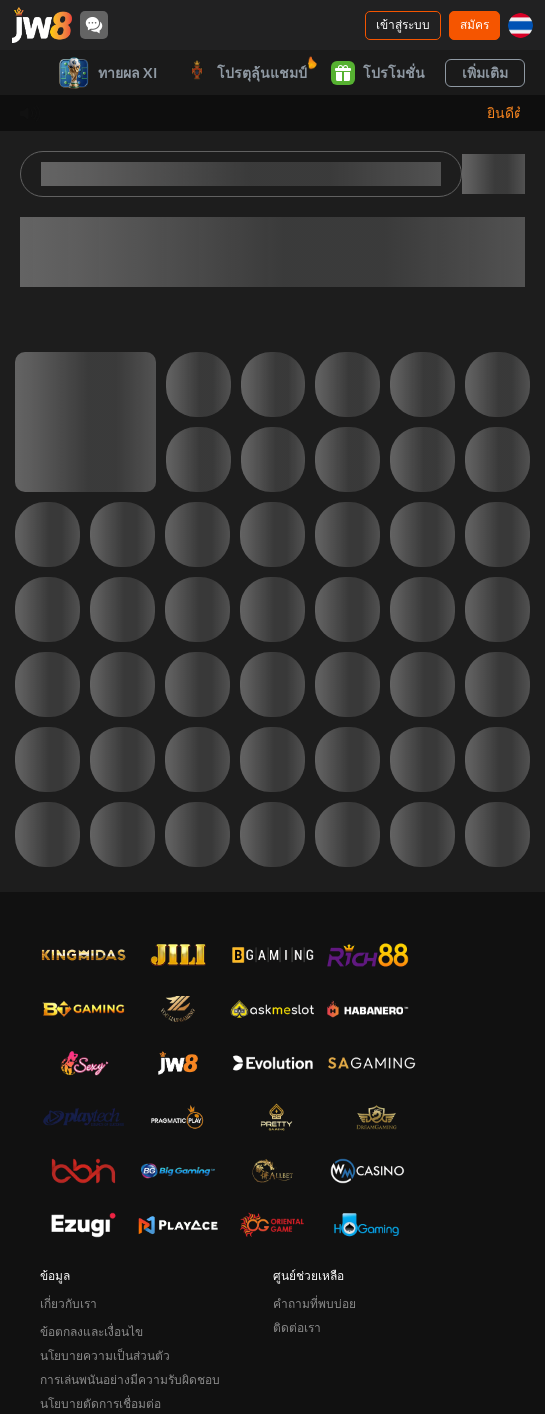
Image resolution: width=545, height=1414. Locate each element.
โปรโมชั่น (378, 73)
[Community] (94, 25)
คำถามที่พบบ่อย (314, 1303)
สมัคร (474, 24)
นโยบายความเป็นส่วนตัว (105, 1355)
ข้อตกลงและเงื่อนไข (91, 1331)
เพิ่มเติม (485, 72)
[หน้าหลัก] (42, 25)
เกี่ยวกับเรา (68, 1303)
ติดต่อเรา (297, 1327)
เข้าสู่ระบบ (403, 24)
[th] (520, 25)
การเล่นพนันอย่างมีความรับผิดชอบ (130, 1379)
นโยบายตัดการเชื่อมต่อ (100, 1403)
